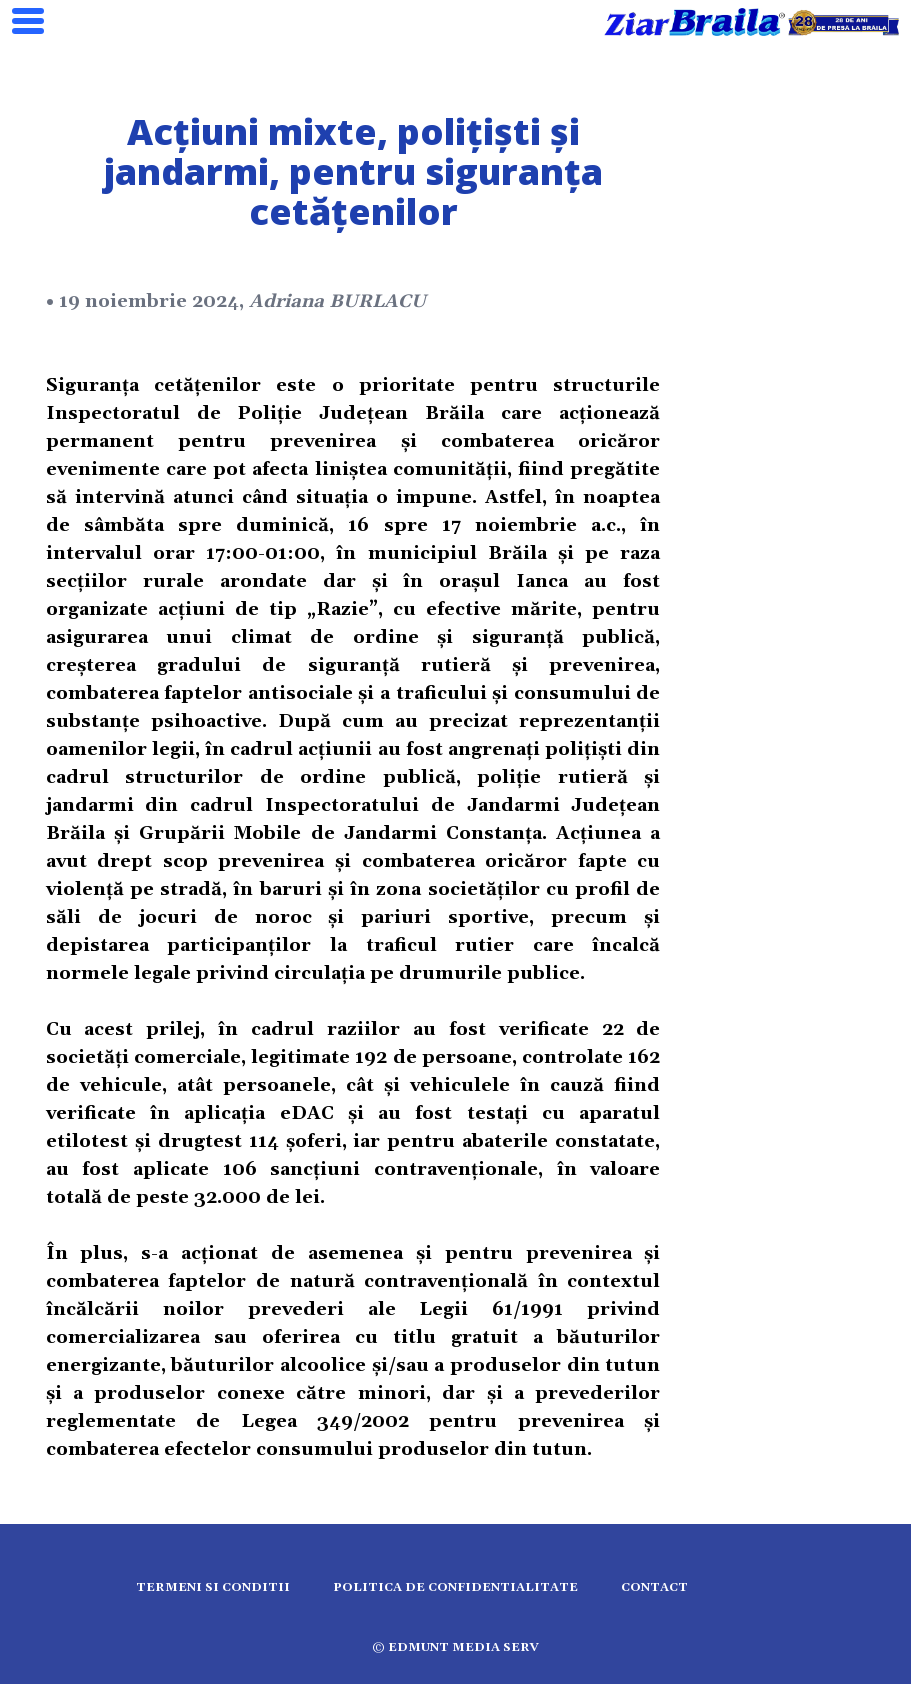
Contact (654, 1587)
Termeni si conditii (213, 1587)
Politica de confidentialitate (455, 1587)
